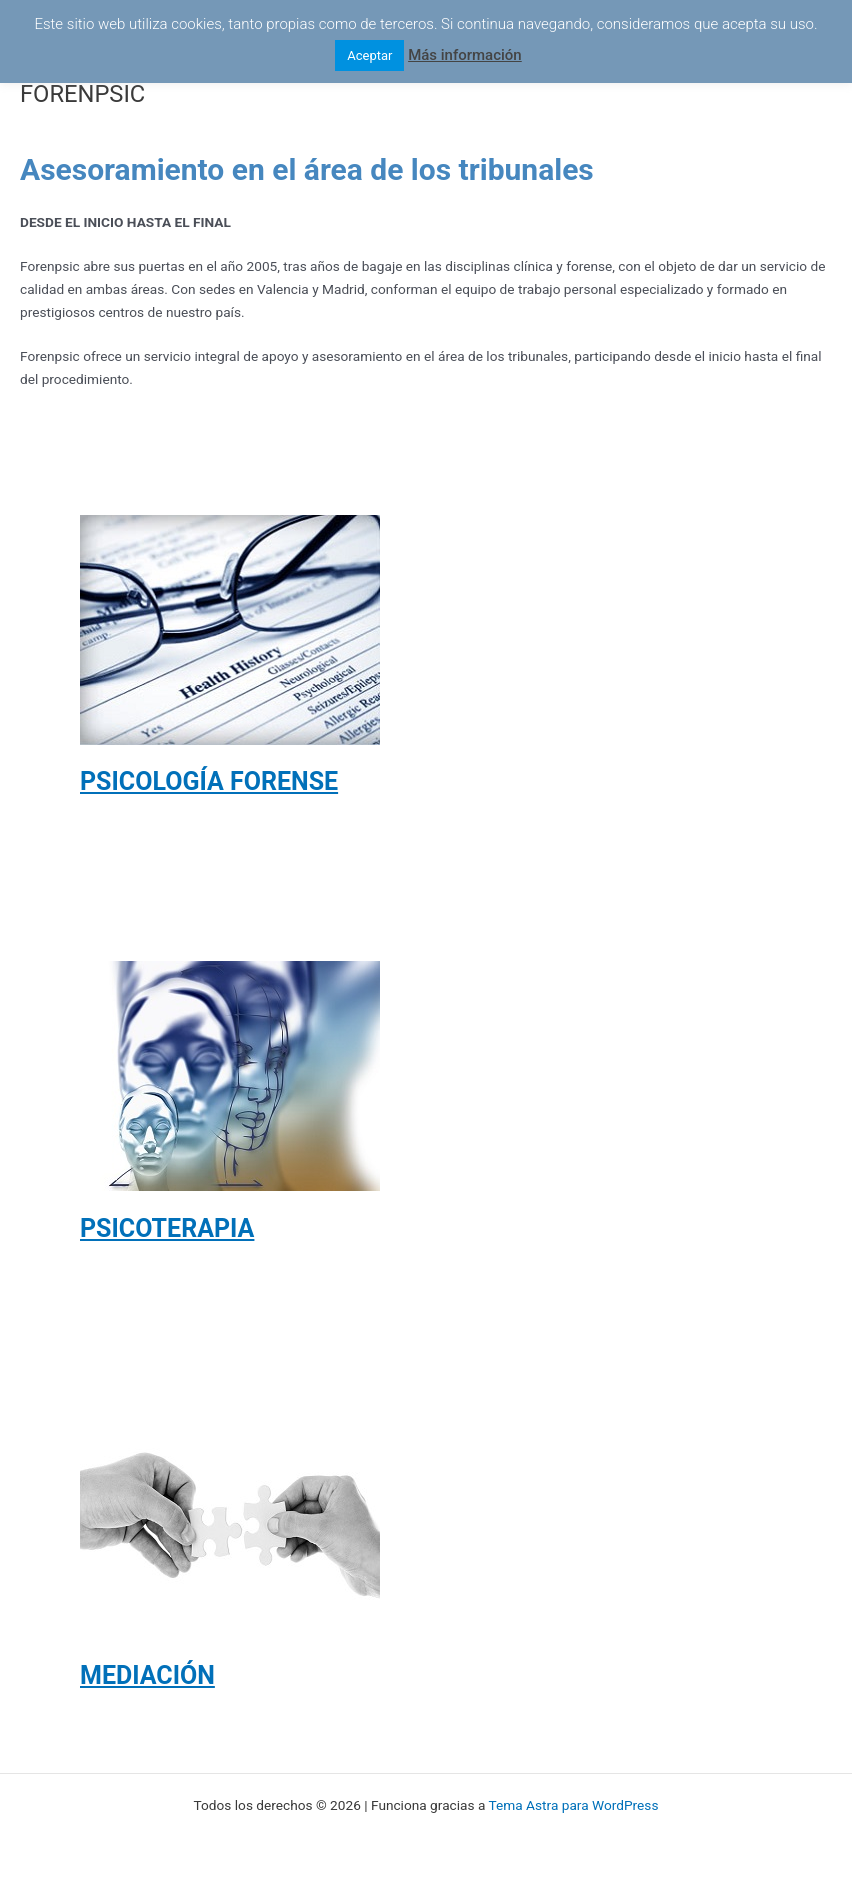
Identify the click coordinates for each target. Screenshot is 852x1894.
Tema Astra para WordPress (574, 1805)
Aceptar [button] (369, 55)
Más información (465, 55)
